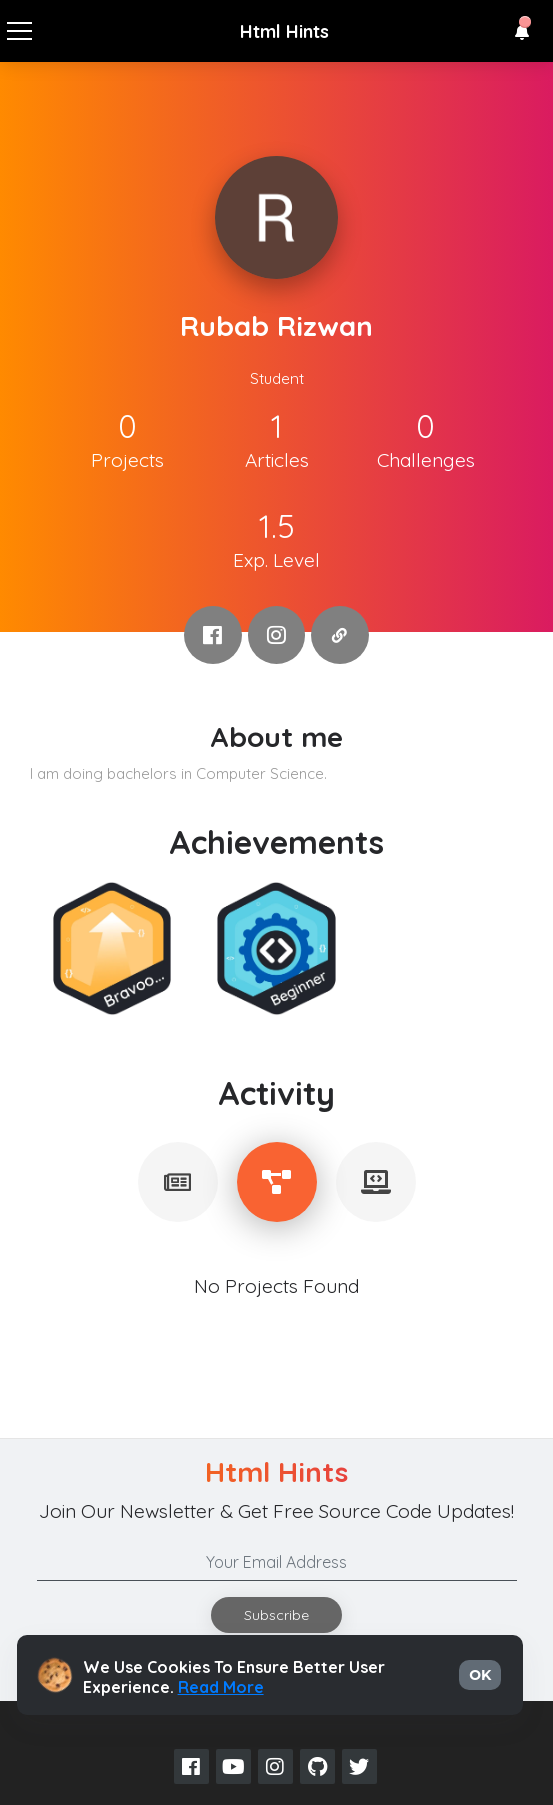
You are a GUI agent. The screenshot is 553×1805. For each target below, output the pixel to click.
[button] (522, 32)
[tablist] (178, 1182)
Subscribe (276, 1615)
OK (480, 1675)
